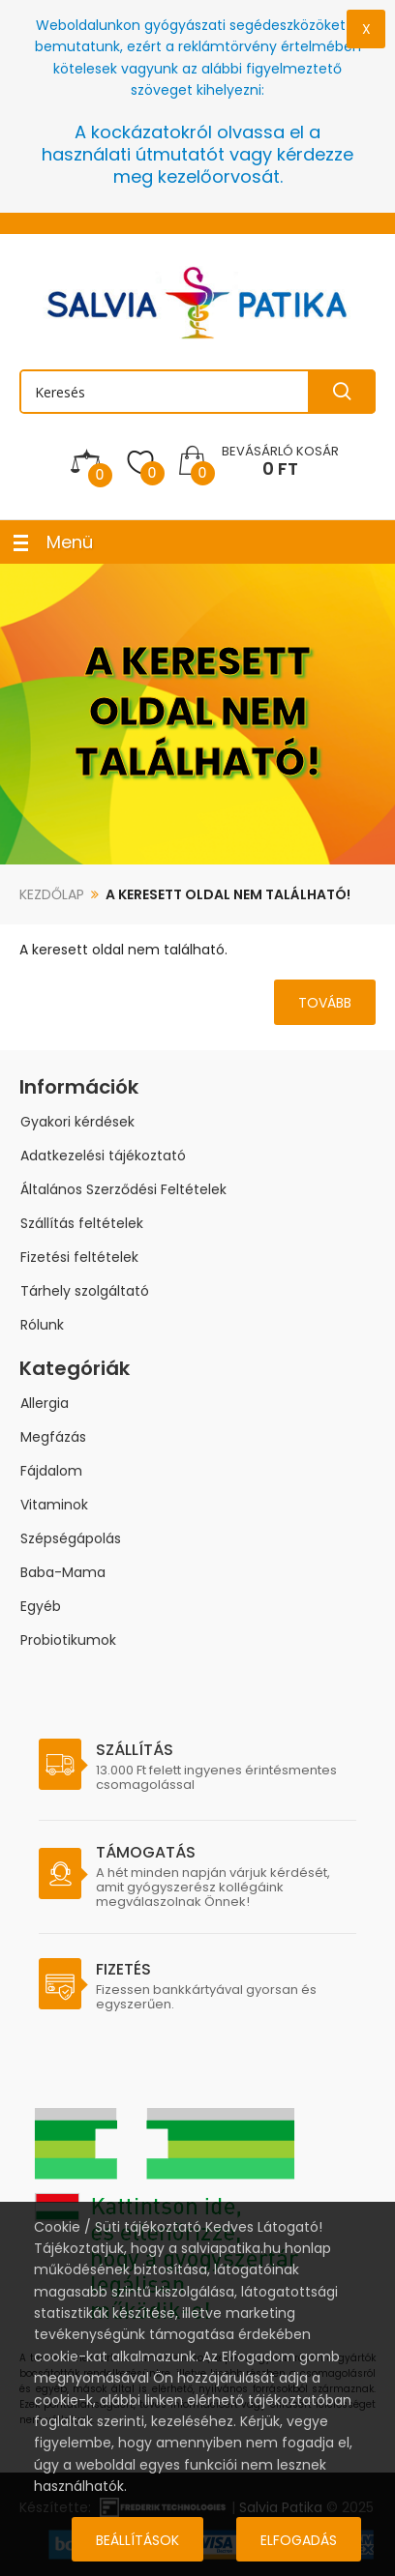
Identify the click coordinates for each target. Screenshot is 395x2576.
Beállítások (137, 2540)
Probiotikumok (68, 1640)
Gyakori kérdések (77, 1121)
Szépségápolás (70, 1538)
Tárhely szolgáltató (84, 1291)
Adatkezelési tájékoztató (103, 1155)
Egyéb (40, 1606)
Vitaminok (54, 1504)
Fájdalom (51, 1470)
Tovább (324, 1002)
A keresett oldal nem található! (228, 894)
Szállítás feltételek (81, 1223)
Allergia (44, 1403)
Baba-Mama (63, 1572)
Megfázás (53, 1437)
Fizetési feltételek (79, 1257)
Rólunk (42, 1324)
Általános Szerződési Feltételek (123, 1189)
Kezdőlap (51, 894)
